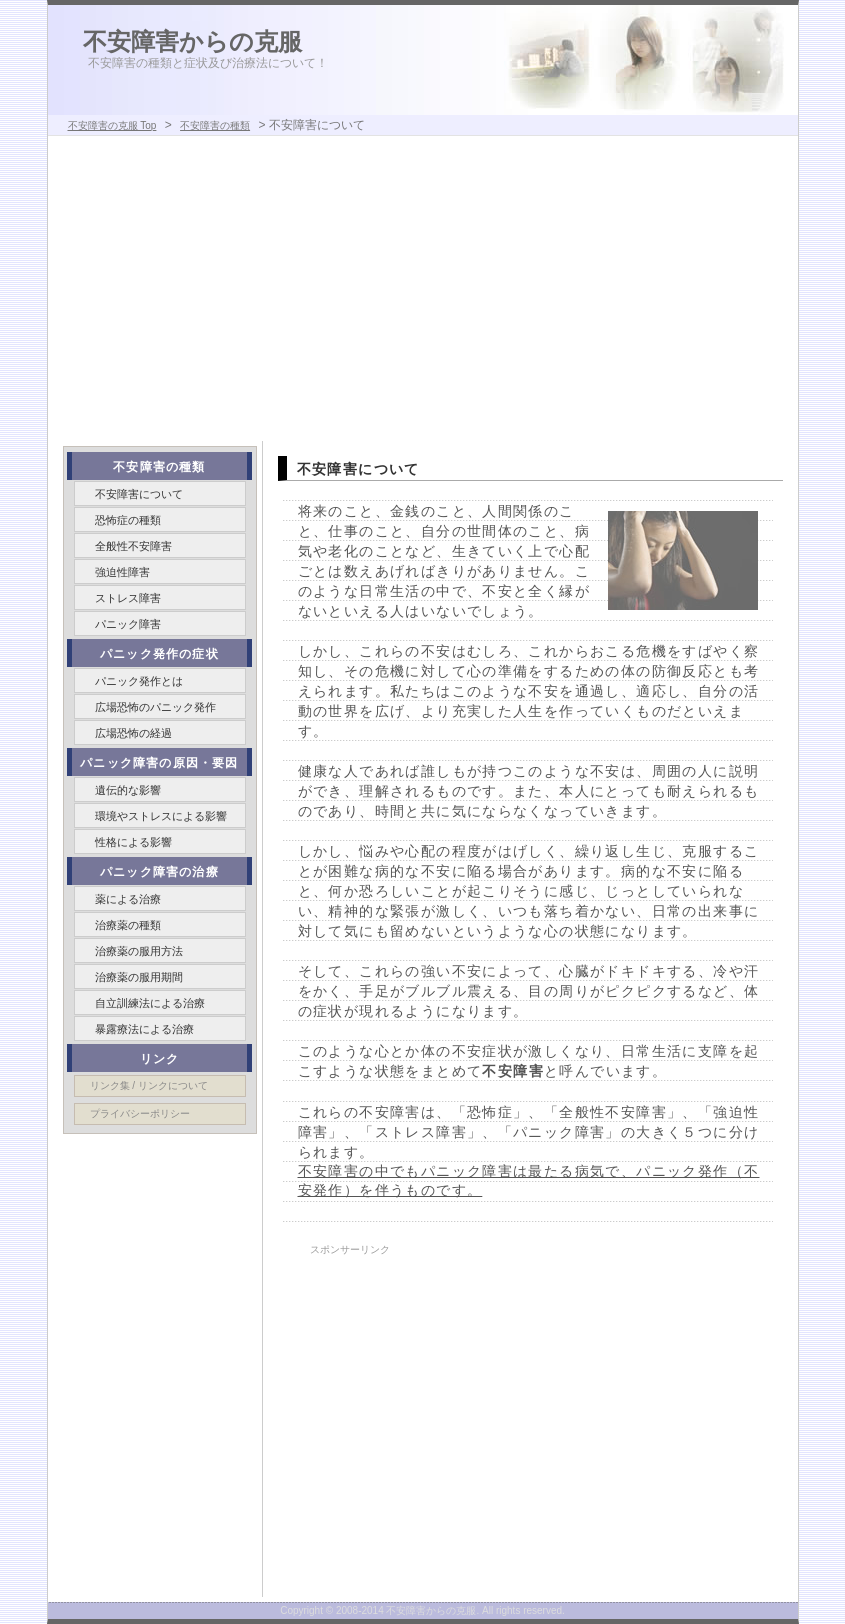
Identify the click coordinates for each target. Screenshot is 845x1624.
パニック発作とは (139, 681)
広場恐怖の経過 (133, 733)
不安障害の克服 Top (112, 125)
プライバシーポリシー (140, 1113)
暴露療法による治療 (144, 1029)
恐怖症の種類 (128, 520)
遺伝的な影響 (128, 790)
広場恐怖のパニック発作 (155, 707)
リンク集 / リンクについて (149, 1085)
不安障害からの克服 (192, 41)
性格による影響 (133, 842)
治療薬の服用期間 (139, 977)
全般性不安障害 (133, 546)
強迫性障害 (122, 572)
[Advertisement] (423, 291)
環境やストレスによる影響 (161, 816)
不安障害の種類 (215, 125)
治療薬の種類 (128, 925)
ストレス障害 (128, 598)
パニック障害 (128, 624)
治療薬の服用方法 (139, 951)
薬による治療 (128, 899)
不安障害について (139, 494)
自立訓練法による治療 (150, 1003)
